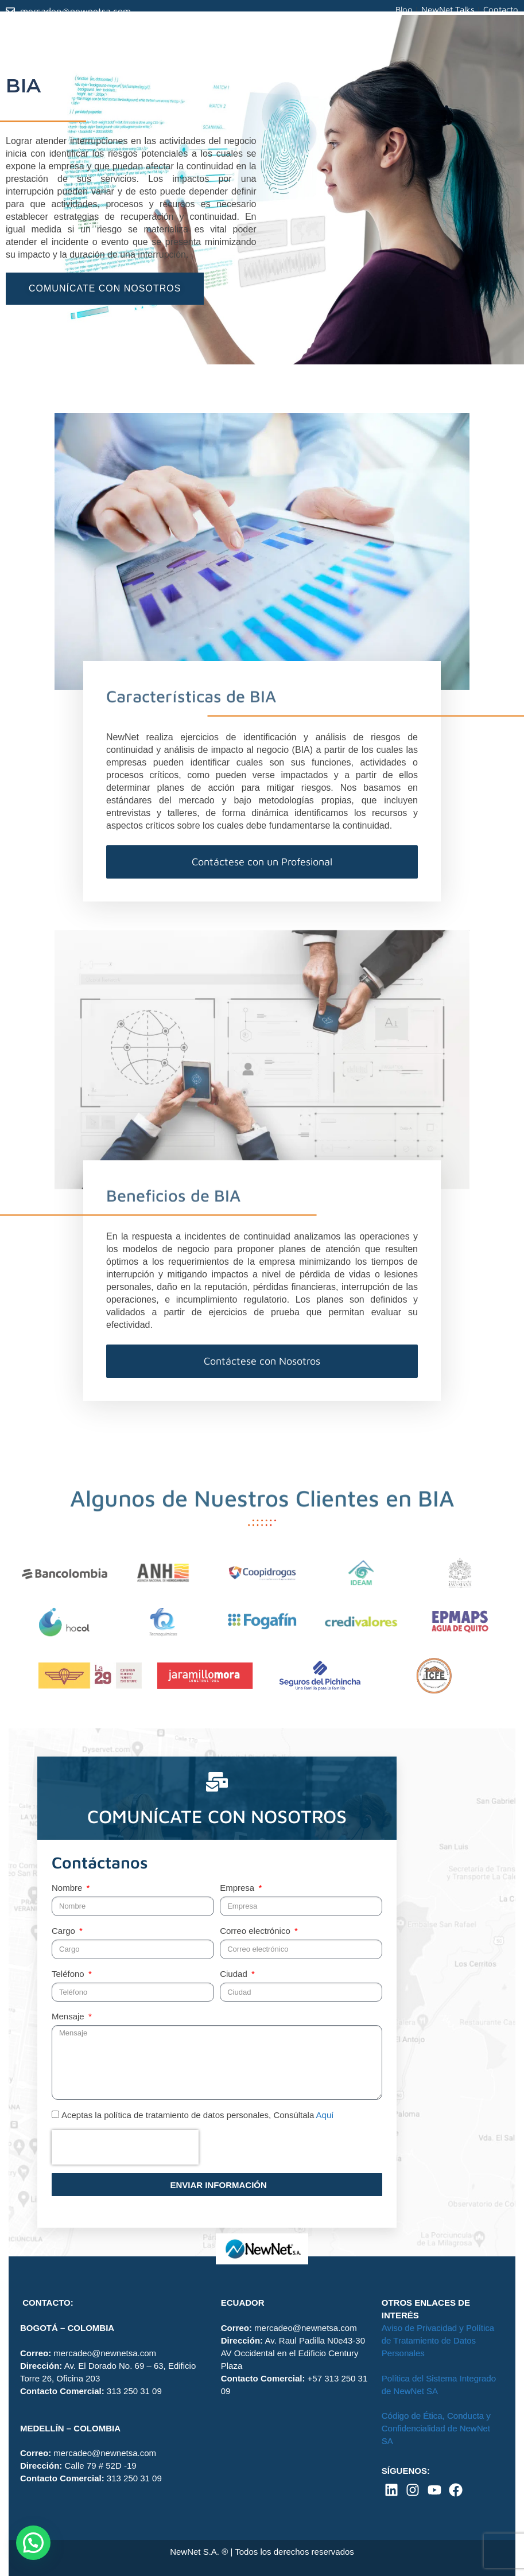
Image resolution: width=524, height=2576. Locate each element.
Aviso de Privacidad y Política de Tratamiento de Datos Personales (438, 2340)
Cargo (64, 1931)
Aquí (325, 2115)
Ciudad (235, 1974)
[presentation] (125, 2147)
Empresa (238, 1888)
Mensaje (69, 2016)
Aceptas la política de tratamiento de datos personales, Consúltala (197, 2115)
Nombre (68, 1888)
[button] (33, 2543)
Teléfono (69, 1974)
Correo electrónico (256, 1931)
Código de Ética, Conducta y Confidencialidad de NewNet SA (436, 2428)
